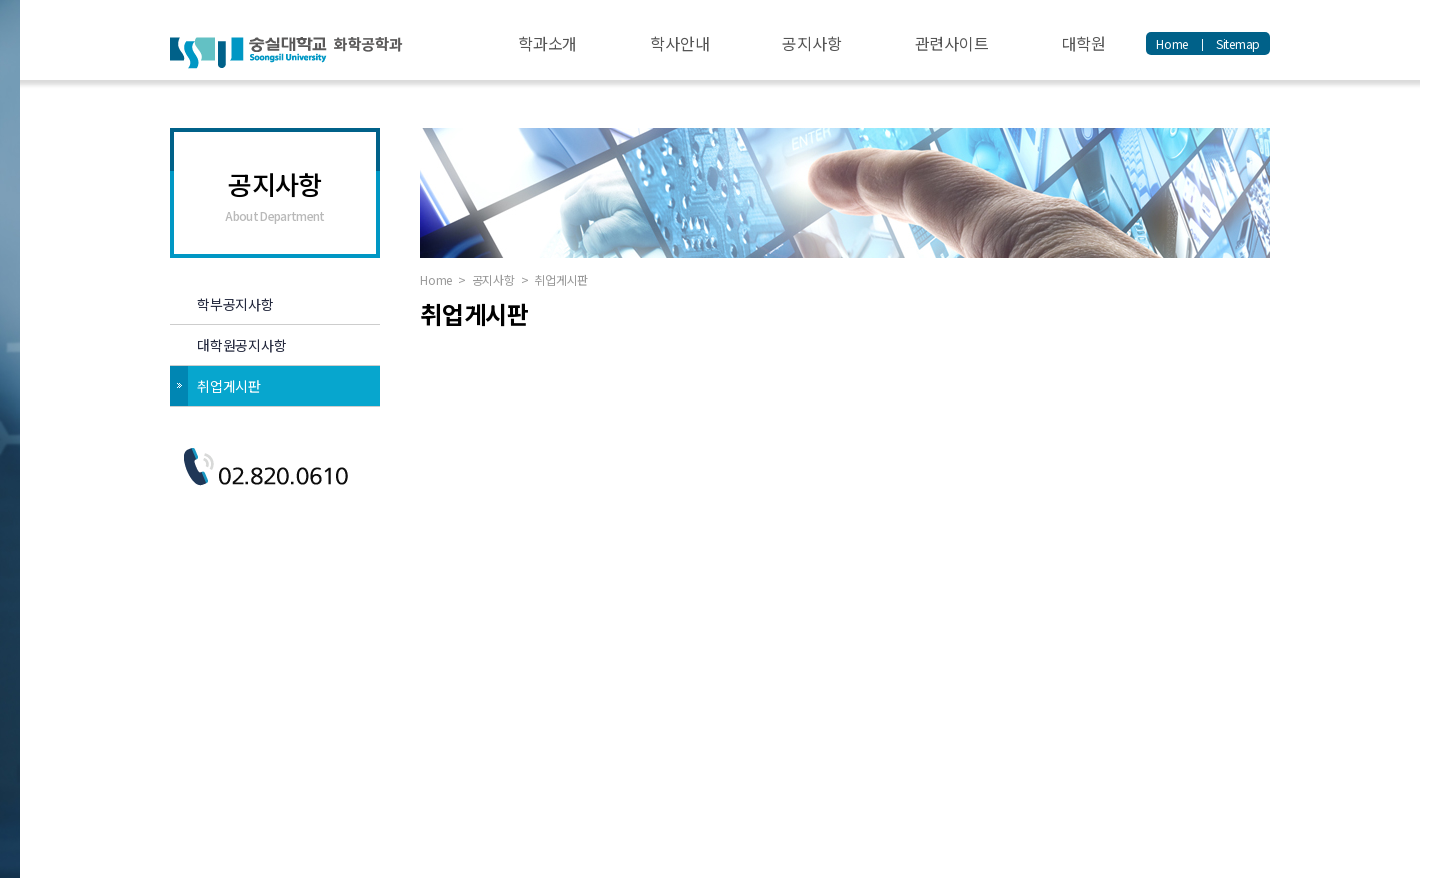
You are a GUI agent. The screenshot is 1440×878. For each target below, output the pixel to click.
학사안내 (679, 43)
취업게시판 (229, 386)
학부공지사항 (235, 304)
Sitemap (1238, 43)
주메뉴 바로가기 (0, 0)
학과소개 (547, 43)
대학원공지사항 (242, 345)
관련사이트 (952, 43)
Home (1172, 43)
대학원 (1084, 43)
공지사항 (811, 43)
